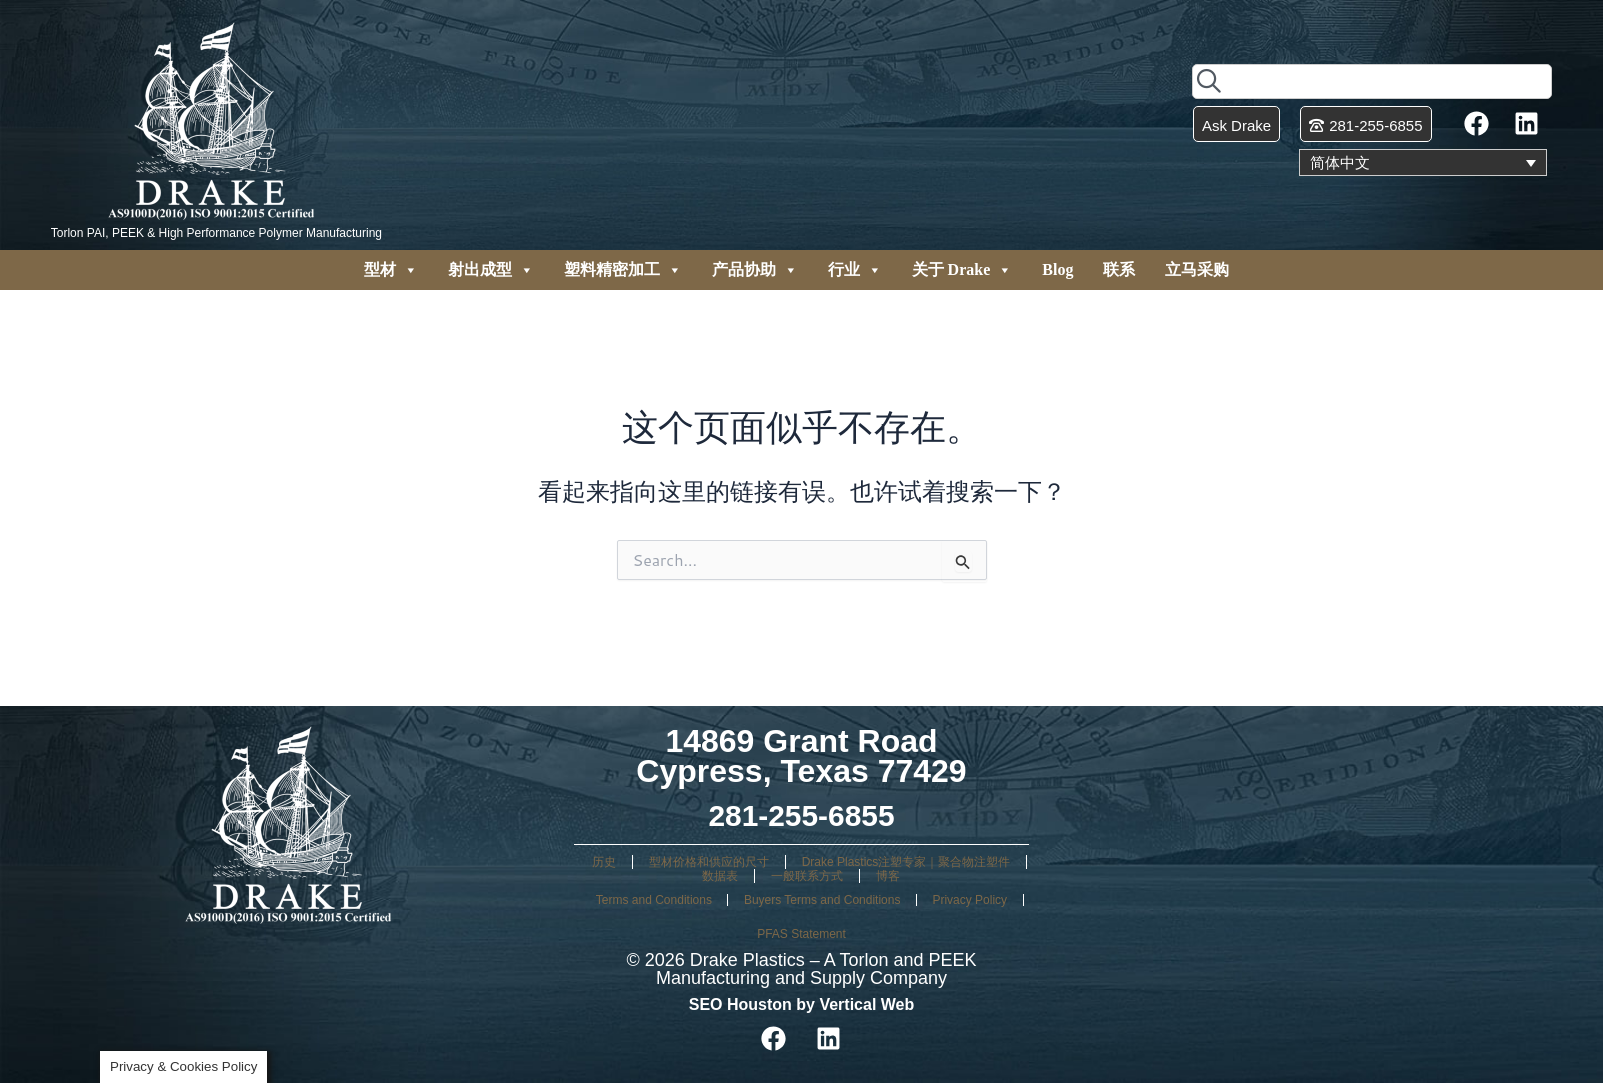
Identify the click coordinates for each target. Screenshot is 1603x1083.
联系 (1119, 269)
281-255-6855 (801, 815)
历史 (604, 862)
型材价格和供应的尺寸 (709, 862)
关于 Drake (962, 270)
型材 (391, 270)
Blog (1057, 269)
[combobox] (1372, 80)
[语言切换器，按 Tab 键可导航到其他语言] (1423, 163)
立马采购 (1197, 269)
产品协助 (755, 270)
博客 (888, 876)
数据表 (720, 876)
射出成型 (491, 270)
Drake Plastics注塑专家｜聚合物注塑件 (906, 862)
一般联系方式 (807, 876)
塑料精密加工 (623, 270)
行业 (855, 270)
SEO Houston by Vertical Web (802, 1004)
